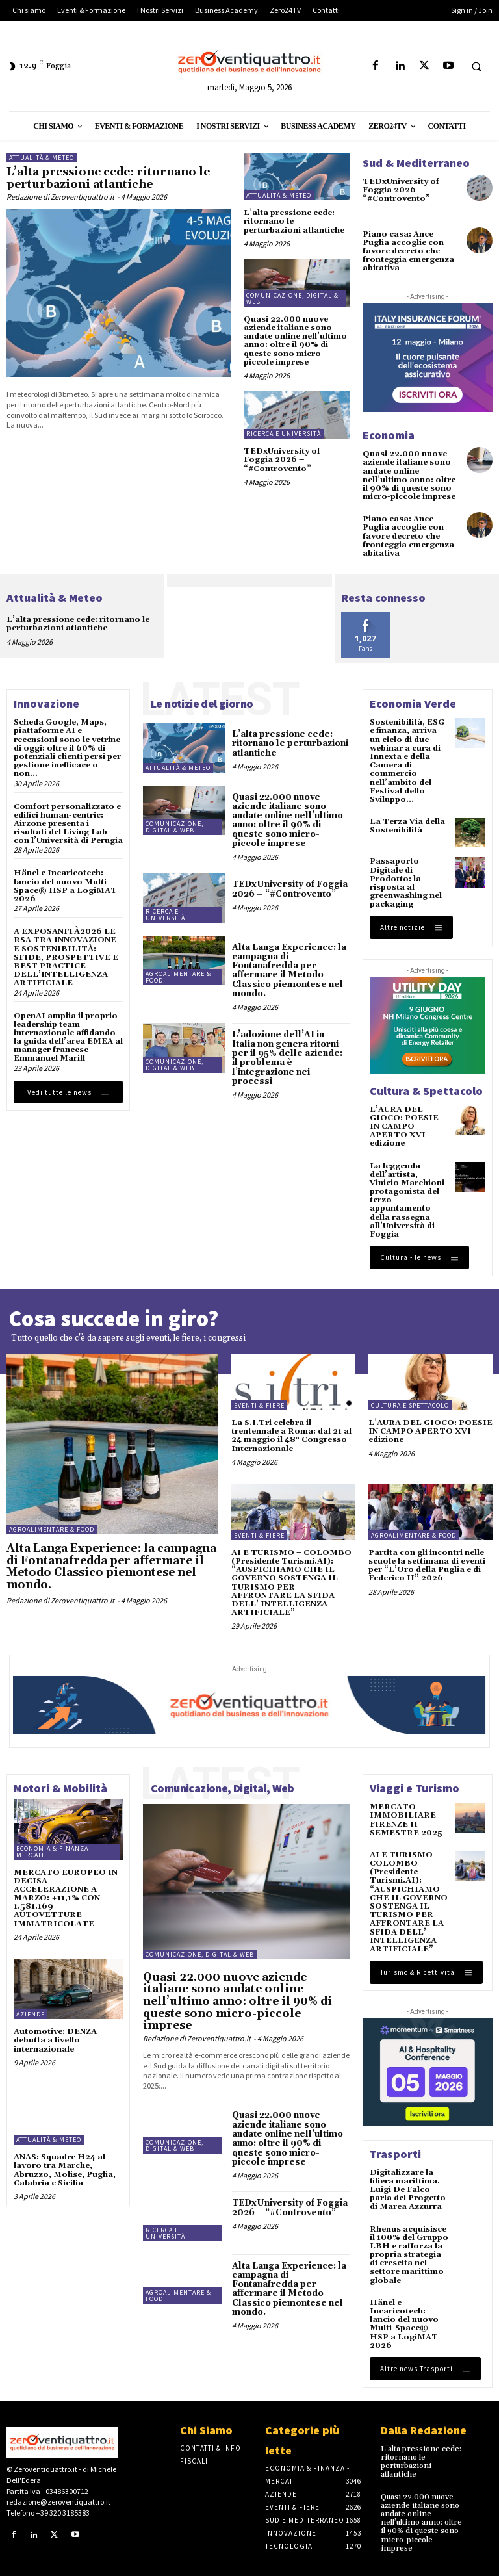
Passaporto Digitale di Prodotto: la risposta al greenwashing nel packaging (406, 883)
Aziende (30, 2014)
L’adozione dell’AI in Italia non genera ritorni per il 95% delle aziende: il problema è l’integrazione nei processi (287, 1057)
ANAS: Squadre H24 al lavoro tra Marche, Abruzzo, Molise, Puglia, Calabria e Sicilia (65, 2170)
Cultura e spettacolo (410, 1405)
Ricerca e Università (283, 434)
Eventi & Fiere (259, 1405)
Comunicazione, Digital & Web (292, 298)
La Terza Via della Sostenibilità (407, 826)
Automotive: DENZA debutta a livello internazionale (55, 2040)
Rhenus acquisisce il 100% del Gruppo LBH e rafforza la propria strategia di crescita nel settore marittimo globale (409, 2255)
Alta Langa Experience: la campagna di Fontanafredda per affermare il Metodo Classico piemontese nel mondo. (289, 970)
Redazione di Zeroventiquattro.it (60, 196)
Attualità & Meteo (41, 157)
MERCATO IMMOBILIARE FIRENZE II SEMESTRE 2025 (406, 1820)
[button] (476, 66)
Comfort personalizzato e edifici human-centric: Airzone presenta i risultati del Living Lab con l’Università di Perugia (68, 824)
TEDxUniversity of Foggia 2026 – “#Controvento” (282, 459)
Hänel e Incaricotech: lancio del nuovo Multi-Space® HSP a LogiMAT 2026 (65, 886)
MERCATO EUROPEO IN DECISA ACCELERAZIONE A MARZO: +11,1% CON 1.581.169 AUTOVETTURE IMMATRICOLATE (66, 1898)
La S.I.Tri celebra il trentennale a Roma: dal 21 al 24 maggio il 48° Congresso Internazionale (291, 1436)
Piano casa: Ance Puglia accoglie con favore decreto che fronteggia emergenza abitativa (408, 251)
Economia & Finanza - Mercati (54, 1851)
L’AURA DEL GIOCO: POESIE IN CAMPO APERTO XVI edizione (404, 1127)
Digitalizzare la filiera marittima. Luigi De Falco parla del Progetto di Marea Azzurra (408, 2190)
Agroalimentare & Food (178, 977)
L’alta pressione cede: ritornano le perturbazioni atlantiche (108, 178)
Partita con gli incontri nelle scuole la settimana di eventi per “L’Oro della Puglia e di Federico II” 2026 (426, 1566)
